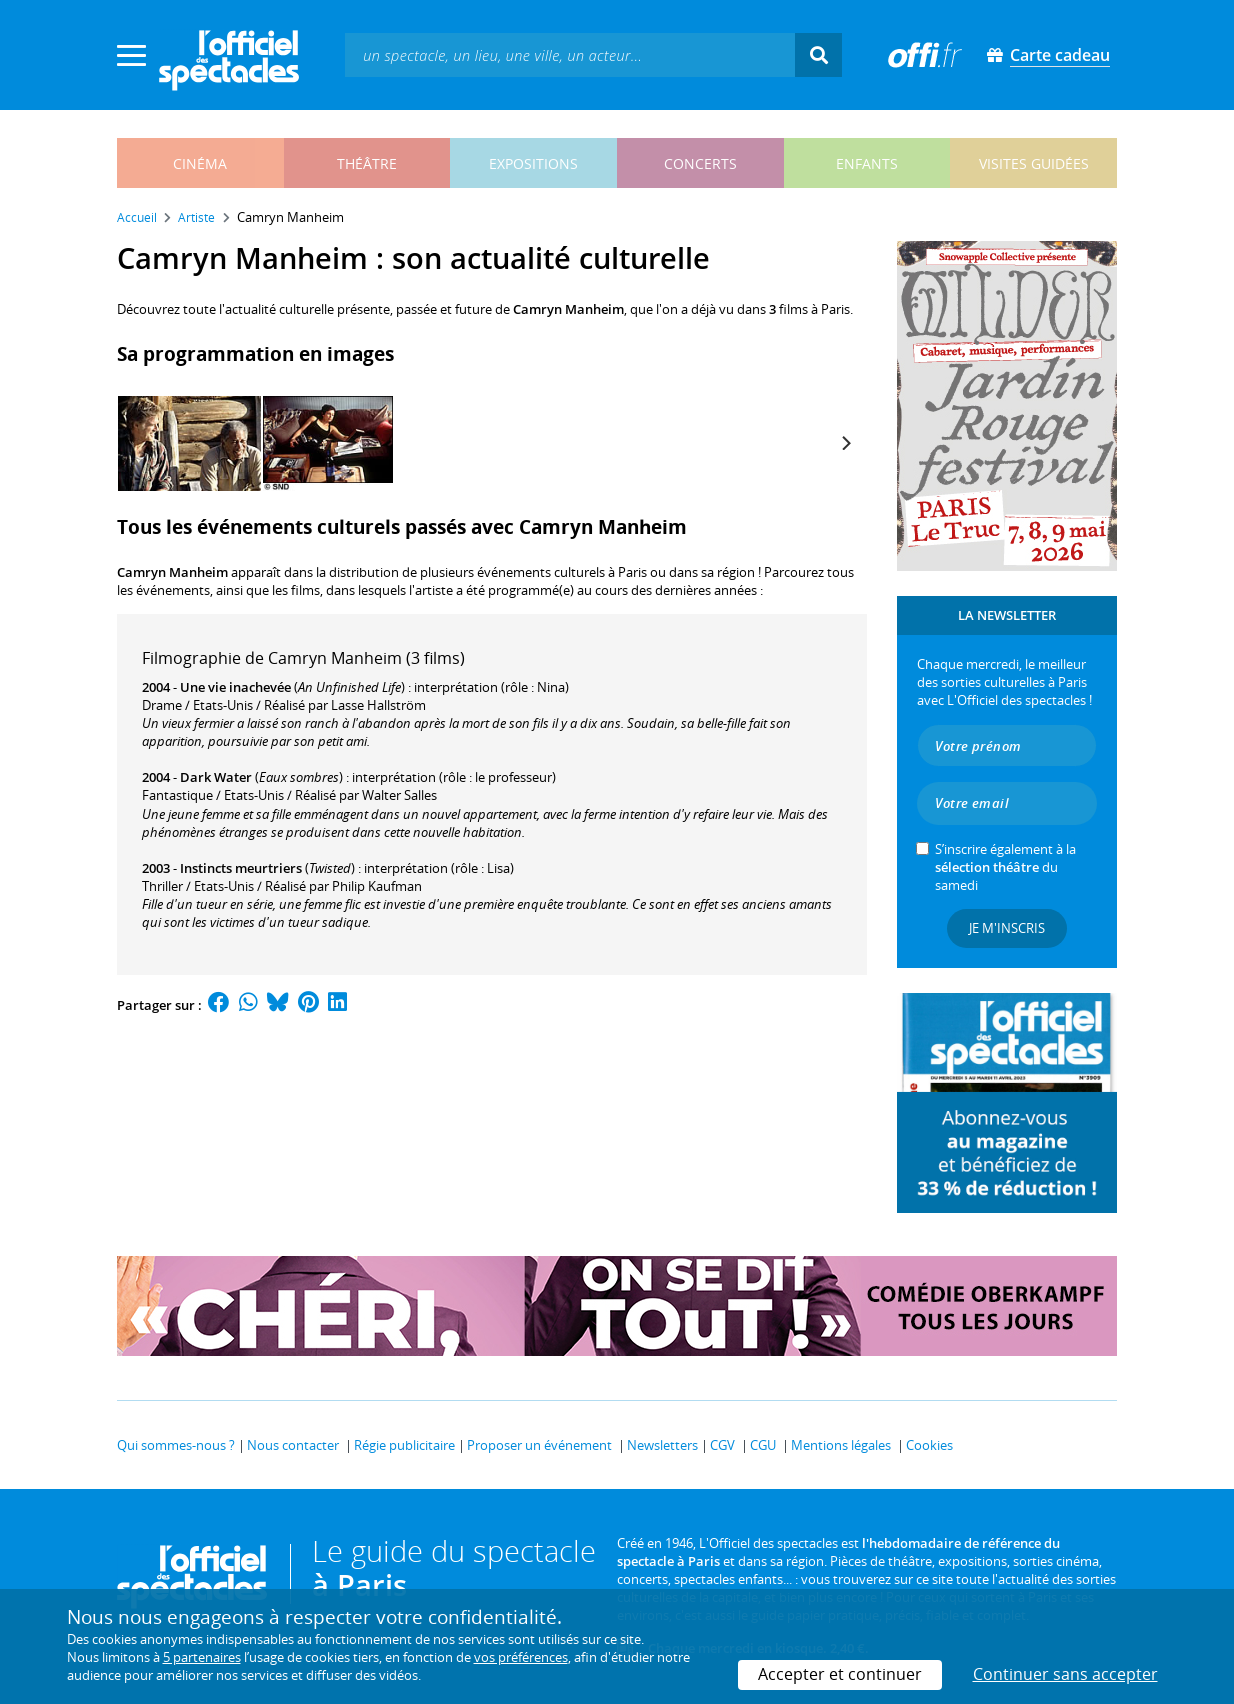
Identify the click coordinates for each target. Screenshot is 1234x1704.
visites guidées (1034, 163)
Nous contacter (293, 1445)
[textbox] (570, 54)
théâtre (367, 163)
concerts (700, 163)
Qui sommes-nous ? (176, 1445)
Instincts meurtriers (241, 868)
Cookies (929, 1445)
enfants (867, 163)
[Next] (845, 443)
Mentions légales (841, 1445)
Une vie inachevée (235, 687)
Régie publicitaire (404, 1445)
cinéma (200, 163)
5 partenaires (202, 1657)
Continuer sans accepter (1065, 1674)
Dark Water (216, 777)
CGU (763, 1445)
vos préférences (521, 1657)
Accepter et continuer (840, 1674)
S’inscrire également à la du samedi (1005, 867)
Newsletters (662, 1445)
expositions (533, 163)
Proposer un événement (539, 1445)
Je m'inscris (1007, 928)
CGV (722, 1445)
